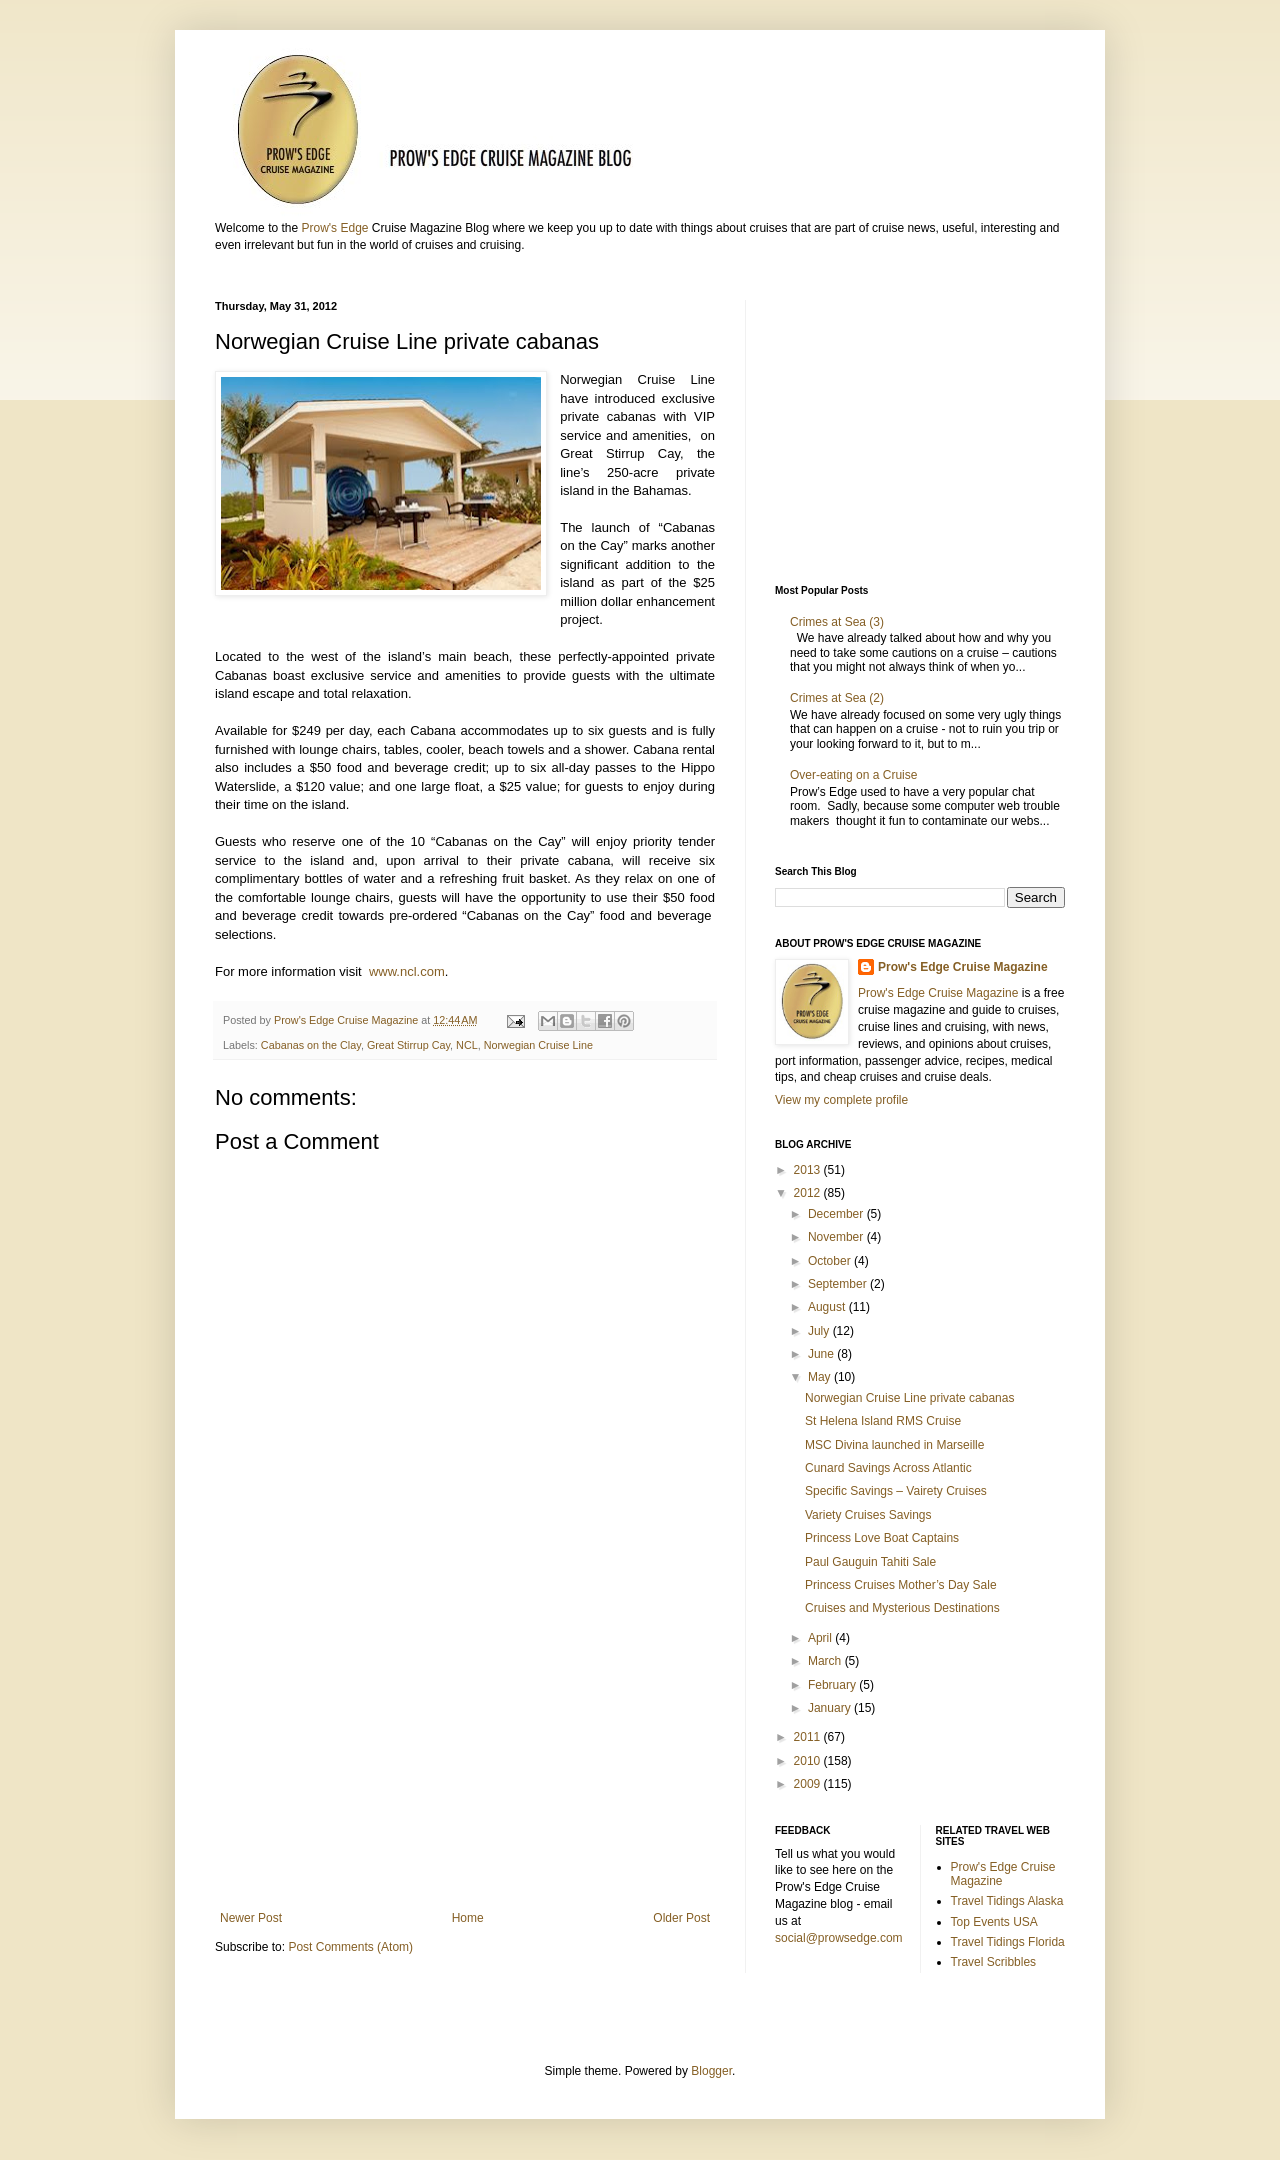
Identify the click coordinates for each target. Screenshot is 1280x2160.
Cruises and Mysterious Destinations (902, 1608)
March (826, 1661)
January (831, 1708)
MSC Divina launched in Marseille (894, 1445)
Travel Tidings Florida (1008, 1942)
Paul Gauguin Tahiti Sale (870, 1562)
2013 (809, 1170)
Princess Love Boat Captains (882, 1538)
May (821, 1377)
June (822, 1354)
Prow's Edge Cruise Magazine (963, 967)
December (837, 1214)
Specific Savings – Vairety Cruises (896, 1491)
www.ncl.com (407, 971)
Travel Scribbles (994, 1962)
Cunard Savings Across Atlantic (888, 1468)
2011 (809, 1737)
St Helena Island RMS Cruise (883, 1421)
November (837, 1237)
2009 (809, 1784)
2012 (809, 1193)
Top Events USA (994, 1922)
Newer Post (251, 1918)
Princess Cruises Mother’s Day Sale (901, 1585)
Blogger (711, 2071)
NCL (467, 1045)
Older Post (681, 1918)
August (828, 1307)
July (820, 1331)
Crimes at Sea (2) (840, 698)
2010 (809, 1761)
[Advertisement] (465, 1746)
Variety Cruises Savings (868, 1515)
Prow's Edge (334, 228)
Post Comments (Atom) (350, 1947)
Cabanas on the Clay (311, 1045)
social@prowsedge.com (839, 1938)
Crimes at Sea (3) (837, 622)
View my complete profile (841, 1100)
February (833, 1685)
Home (468, 1918)
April (821, 1638)
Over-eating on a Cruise (853, 775)
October (831, 1261)
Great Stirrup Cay (408, 1045)
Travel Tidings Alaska (1007, 1901)
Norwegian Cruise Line (538, 1045)
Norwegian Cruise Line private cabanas (909, 1398)
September (839, 1284)
